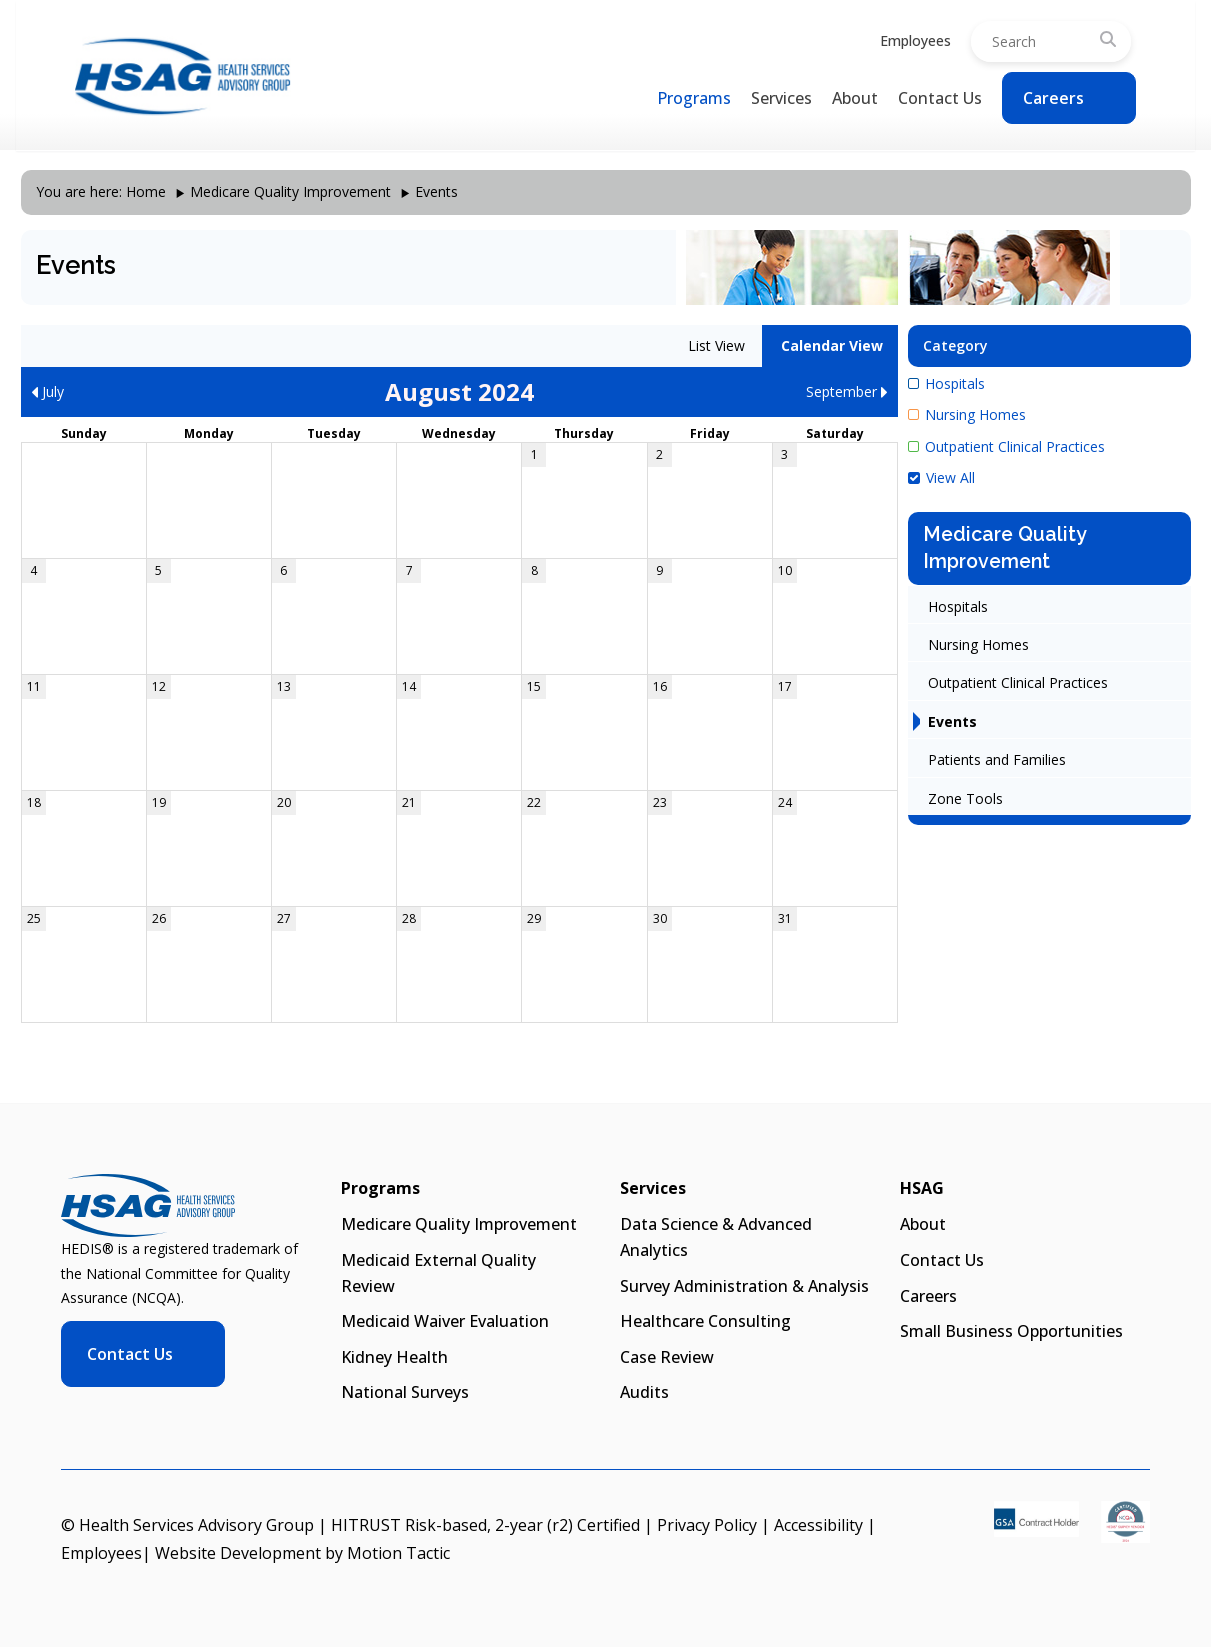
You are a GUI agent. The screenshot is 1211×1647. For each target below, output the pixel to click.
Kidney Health (394, 1357)
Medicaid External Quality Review (438, 1273)
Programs (694, 98)
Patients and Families (997, 759)
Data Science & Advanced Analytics (716, 1237)
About (855, 98)
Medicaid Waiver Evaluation (445, 1321)
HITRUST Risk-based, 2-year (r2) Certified (485, 1525)
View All (941, 477)
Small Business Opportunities (1011, 1331)
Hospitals (946, 383)
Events (952, 721)
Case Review (667, 1357)
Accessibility (818, 1525)
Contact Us (940, 98)
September (847, 391)
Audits (644, 1392)
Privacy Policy (707, 1525)
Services (781, 98)
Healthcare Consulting (705, 1321)
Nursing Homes (967, 414)
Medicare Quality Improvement (290, 191)
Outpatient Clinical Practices (1006, 446)
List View (714, 345)
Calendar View (830, 345)
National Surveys (405, 1392)
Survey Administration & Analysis (744, 1286)
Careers (1053, 98)
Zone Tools (965, 798)
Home (146, 191)
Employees (915, 40)
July (47, 391)
